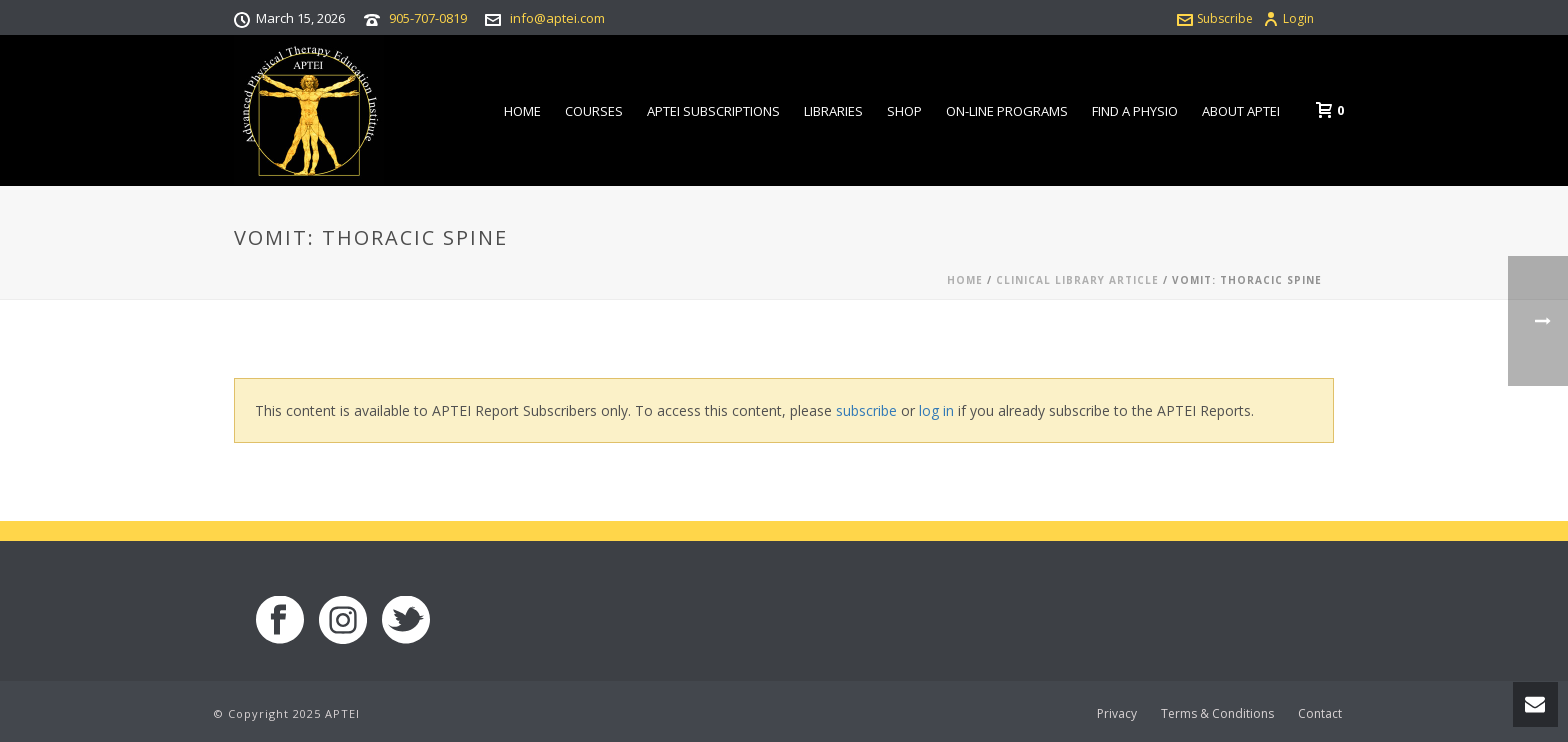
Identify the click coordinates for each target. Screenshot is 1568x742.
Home (522, 111)
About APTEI (1241, 111)
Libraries (833, 111)
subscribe (866, 410)
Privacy (1117, 714)
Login (1288, 18)
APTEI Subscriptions (713, 111)
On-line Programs (1007, 111)
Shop (904, 111)
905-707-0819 (428, 18)
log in (936, 410)
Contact (1320, 714)
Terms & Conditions (1217, 714)
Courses (594, 111)
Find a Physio (1135, 111)
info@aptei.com (557, 18)
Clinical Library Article (1077, 280)
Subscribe (1215, 18)
